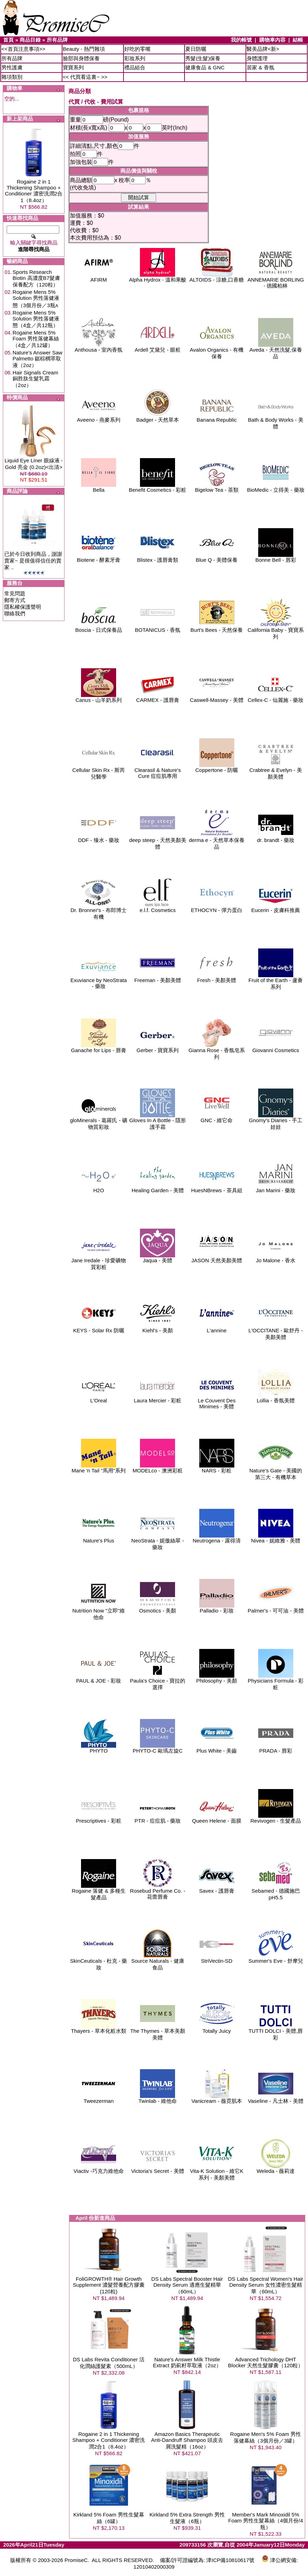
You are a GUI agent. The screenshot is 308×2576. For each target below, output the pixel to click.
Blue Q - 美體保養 (216, 557)
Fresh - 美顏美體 (216, 977)
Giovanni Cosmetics (275, 1047)
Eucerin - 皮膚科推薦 (275, 907)
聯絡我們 (14, 613)
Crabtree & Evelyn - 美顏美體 (275, 771)
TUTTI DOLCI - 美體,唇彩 (275, 2031)
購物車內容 (272, 40)
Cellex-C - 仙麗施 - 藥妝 (275, 697)
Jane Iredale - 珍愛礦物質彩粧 (98, 1261)
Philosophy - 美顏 (216, 1678)
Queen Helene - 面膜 (216, 1818)
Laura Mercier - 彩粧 (157, 1398)
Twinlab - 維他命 (158, 2098)
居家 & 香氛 (260, 67)
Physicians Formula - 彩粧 (275, 1681)
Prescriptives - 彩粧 (98, 1818)
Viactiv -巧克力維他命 (99, 2168)
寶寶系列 (73, 67)
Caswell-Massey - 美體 (216, 697)
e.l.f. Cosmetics (158, 907)
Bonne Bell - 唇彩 (275, 557)
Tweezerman (98, 2098)
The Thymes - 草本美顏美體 (157, 2031)
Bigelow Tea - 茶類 (217, 487)
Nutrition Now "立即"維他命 (98, 1611)
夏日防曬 (195, 49)
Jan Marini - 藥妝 (276, 1187)
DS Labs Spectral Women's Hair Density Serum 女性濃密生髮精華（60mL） (265, 2285)
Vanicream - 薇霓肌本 (217, 2098)
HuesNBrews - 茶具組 (216, 1187)
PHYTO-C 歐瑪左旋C (157, 1748)
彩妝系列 (134, 58)
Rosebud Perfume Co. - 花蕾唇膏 (158, 1891)
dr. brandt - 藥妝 (276, 837)
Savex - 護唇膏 (216, 1888)
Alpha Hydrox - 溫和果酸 (157, 277)
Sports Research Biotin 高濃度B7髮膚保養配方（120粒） (36, 278)
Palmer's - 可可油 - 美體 (276, 1608)
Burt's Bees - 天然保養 (216, 627)
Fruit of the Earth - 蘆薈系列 (275, 981)
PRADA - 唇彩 (275, 1748)
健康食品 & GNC (205, 67)
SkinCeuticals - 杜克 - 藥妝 (98, 1961)
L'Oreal (98, 1398)
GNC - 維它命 (216, 1117)
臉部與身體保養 (81, 58)
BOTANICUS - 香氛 (158, 627)
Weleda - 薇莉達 (275, 2168)
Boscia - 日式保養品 (98, 627)
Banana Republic (216, 417)
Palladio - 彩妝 (216, 1608)
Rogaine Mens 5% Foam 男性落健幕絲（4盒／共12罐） (36, 339)
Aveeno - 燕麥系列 (98, 417)
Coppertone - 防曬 (216, 767)
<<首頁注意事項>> (23, 49)
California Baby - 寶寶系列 (276, 631)
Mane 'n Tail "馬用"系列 (99, 1468)
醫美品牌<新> (263, 49)
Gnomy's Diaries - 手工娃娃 (275, 1121)
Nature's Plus (98, 1538)
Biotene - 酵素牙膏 (98, 557)
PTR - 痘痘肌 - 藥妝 (158, 1818)
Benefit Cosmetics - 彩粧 (157, 487)
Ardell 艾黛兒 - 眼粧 (158, 347)
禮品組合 (134, 67)
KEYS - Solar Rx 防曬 (98, 1327)
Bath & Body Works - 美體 (275, 420)
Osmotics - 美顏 (157, 1608)
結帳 (298, 40)
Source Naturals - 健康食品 (157, 1961)
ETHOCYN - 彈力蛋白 (216, 907)
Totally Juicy (216, 2028)
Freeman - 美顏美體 (157, 977)
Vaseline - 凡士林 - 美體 (275, 2098)
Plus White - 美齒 (216, 1748)
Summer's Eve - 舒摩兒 (275, 1958)
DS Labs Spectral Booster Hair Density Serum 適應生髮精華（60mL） (187, 2285)
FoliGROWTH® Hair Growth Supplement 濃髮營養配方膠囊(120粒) (109, 2285)
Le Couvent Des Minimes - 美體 (217, 1401)
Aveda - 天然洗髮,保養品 (275, 350)
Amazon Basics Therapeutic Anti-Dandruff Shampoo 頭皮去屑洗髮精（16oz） (187, 2440)
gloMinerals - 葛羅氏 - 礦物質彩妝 (98, 1121)
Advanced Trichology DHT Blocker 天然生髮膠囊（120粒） (265, 2362)
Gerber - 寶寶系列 (157, 1047)
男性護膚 (11, 67)
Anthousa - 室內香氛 (99, 347)
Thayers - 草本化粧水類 (98, 2028)
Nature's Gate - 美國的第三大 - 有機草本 (275, 1471)
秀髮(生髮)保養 (202, 58)
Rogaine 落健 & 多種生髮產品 (98, 1891)
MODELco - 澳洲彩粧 (158, 1468)
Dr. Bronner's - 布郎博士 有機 (99, 911)
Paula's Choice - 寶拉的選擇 (157, 1681)
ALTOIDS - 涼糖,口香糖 (216, 277)
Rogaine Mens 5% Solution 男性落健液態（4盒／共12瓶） (36, 319)
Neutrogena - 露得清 (217, 1538)
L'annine (216, 1327)
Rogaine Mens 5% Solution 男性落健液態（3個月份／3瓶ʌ (36, 298)
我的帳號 (241, 40)
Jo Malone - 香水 (276, 1257)
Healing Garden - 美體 (157, 1187)
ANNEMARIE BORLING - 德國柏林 (275, 280)
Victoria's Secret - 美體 (157, 2168)
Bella (98, 487)
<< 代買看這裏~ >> (85, 77)
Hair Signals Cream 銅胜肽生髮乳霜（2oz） (35, 379)
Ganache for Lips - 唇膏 (98, 1047)
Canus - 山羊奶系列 (98, 697)
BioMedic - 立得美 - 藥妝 (275, 487)
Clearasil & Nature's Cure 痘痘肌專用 (157, 770)
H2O (98, 1187)
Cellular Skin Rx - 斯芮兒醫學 (98, 771)
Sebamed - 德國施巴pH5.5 (276, 1891)
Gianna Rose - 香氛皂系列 (216, 1051)
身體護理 (257, 58)
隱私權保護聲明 (22, 607)
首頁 (8, 40)
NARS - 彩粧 (216, 1468)
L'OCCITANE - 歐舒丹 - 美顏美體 (275, 1331)
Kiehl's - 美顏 (157, 1327)
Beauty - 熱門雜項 (84, 49)
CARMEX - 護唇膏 (157, 697)
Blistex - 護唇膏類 (158, 557)
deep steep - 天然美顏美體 (157, 841)
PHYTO (98, 1748)
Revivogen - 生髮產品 (275, 1818)
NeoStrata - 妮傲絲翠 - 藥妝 (157, 1541)
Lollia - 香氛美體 (276, 1398)
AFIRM (98, 277)
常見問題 (14, 593)
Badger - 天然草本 (157, 417)
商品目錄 (30, 40)
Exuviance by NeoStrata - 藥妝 (99, 980)
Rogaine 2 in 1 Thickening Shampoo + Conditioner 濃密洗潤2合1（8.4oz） (33, 191)
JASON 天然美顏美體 (217, 1257)
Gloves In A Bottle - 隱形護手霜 (157, 1121)
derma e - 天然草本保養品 (216, 841)
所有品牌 (57, 40)
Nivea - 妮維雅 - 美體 (275, 1538)
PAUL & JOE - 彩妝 (98, 1678)
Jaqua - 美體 (157, 1257)
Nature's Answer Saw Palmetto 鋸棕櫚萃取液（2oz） (37, 359)
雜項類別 (11, 77)
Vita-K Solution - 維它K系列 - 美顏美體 (216, 2172)
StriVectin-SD (216, 1958)
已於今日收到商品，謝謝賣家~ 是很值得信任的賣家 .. (33, 560)
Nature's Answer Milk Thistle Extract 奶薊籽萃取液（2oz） (187, 2362)
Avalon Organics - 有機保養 (216, 350)
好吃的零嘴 (137, 49)
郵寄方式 (14, 600)
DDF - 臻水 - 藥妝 (98, 837)
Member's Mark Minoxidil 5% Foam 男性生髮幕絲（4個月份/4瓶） (265, 2521)
